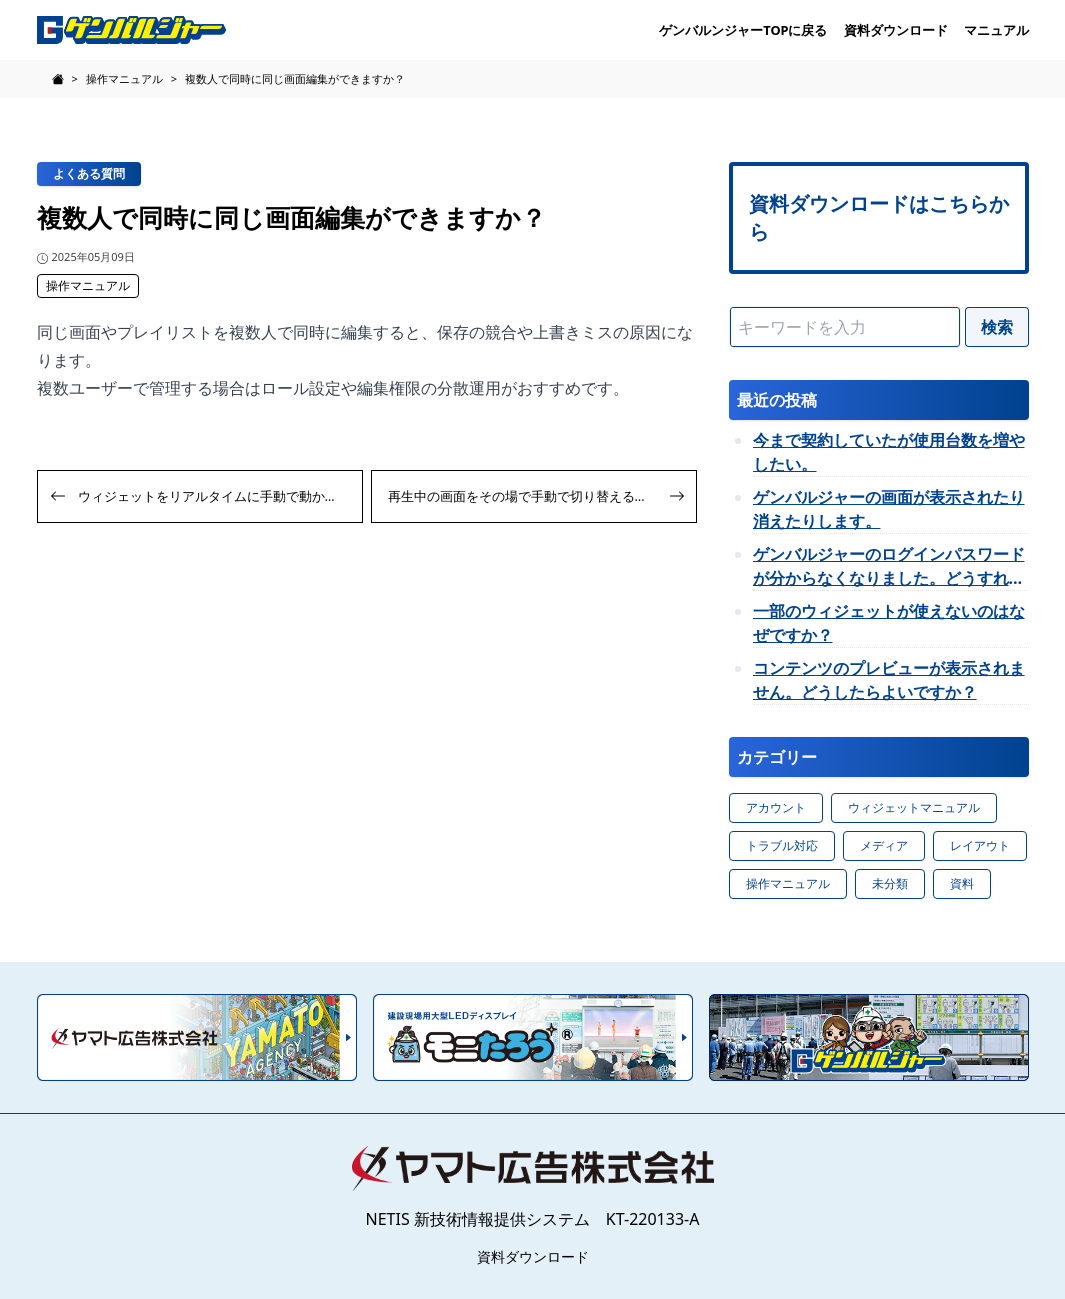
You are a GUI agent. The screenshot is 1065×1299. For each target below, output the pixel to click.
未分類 (890, 883)
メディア (884, 845)
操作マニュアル (88, 285)
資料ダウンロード (896, 30)
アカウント (776, 807)
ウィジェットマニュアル (914, 807)
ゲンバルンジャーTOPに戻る (743, 30)
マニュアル (996, 30)
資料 (962, 883)
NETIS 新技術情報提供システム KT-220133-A (533, 1219)
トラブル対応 (782, 845)
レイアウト (980, 845)
